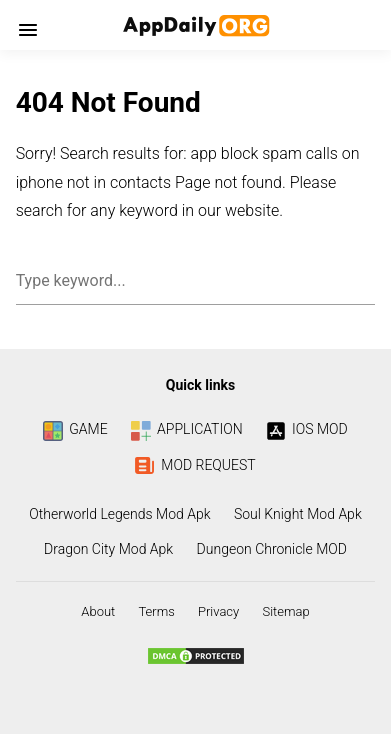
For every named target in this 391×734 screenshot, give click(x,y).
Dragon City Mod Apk (108, 549)
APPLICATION (187, 429)
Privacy (218, 611)
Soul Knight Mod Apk (298, 514)
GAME (75, 429)
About (98, 611)
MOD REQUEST (195, 465)
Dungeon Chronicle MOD (272, 549)
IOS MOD (307, 429)
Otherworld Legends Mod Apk (119, 514)
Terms (156, 611)
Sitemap (285, 611)
